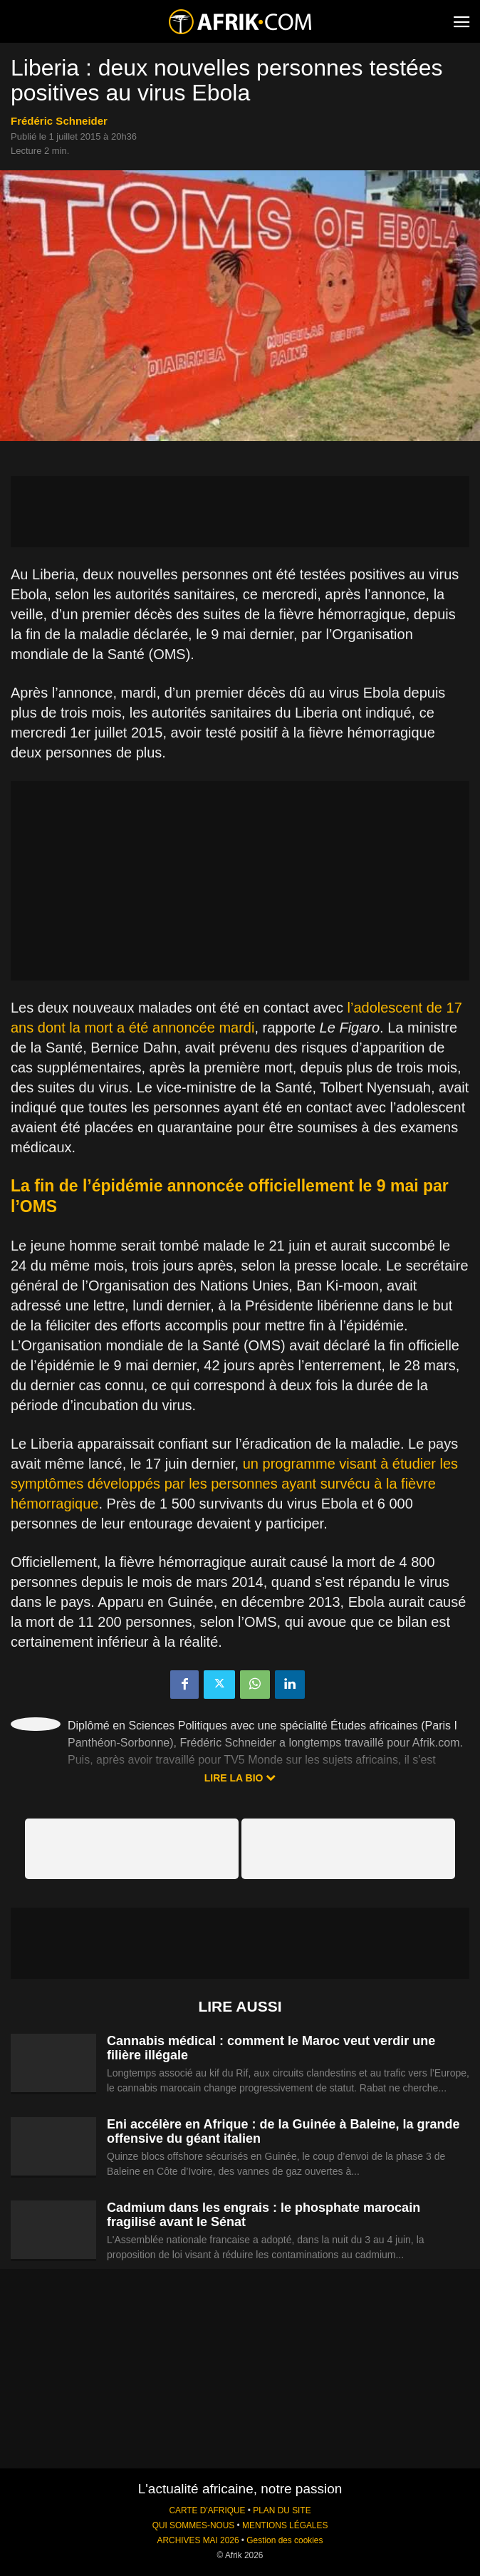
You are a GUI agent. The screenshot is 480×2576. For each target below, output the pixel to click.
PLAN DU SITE (282, 2510)
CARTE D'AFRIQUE (207, 2510)
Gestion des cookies (284, 2540)
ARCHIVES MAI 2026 (198, 2540)
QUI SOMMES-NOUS (193, 2525)
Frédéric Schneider (59, 121)
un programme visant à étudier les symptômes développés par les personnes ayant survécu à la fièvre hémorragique (234, 1483)
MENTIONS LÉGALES (285, 2525)
